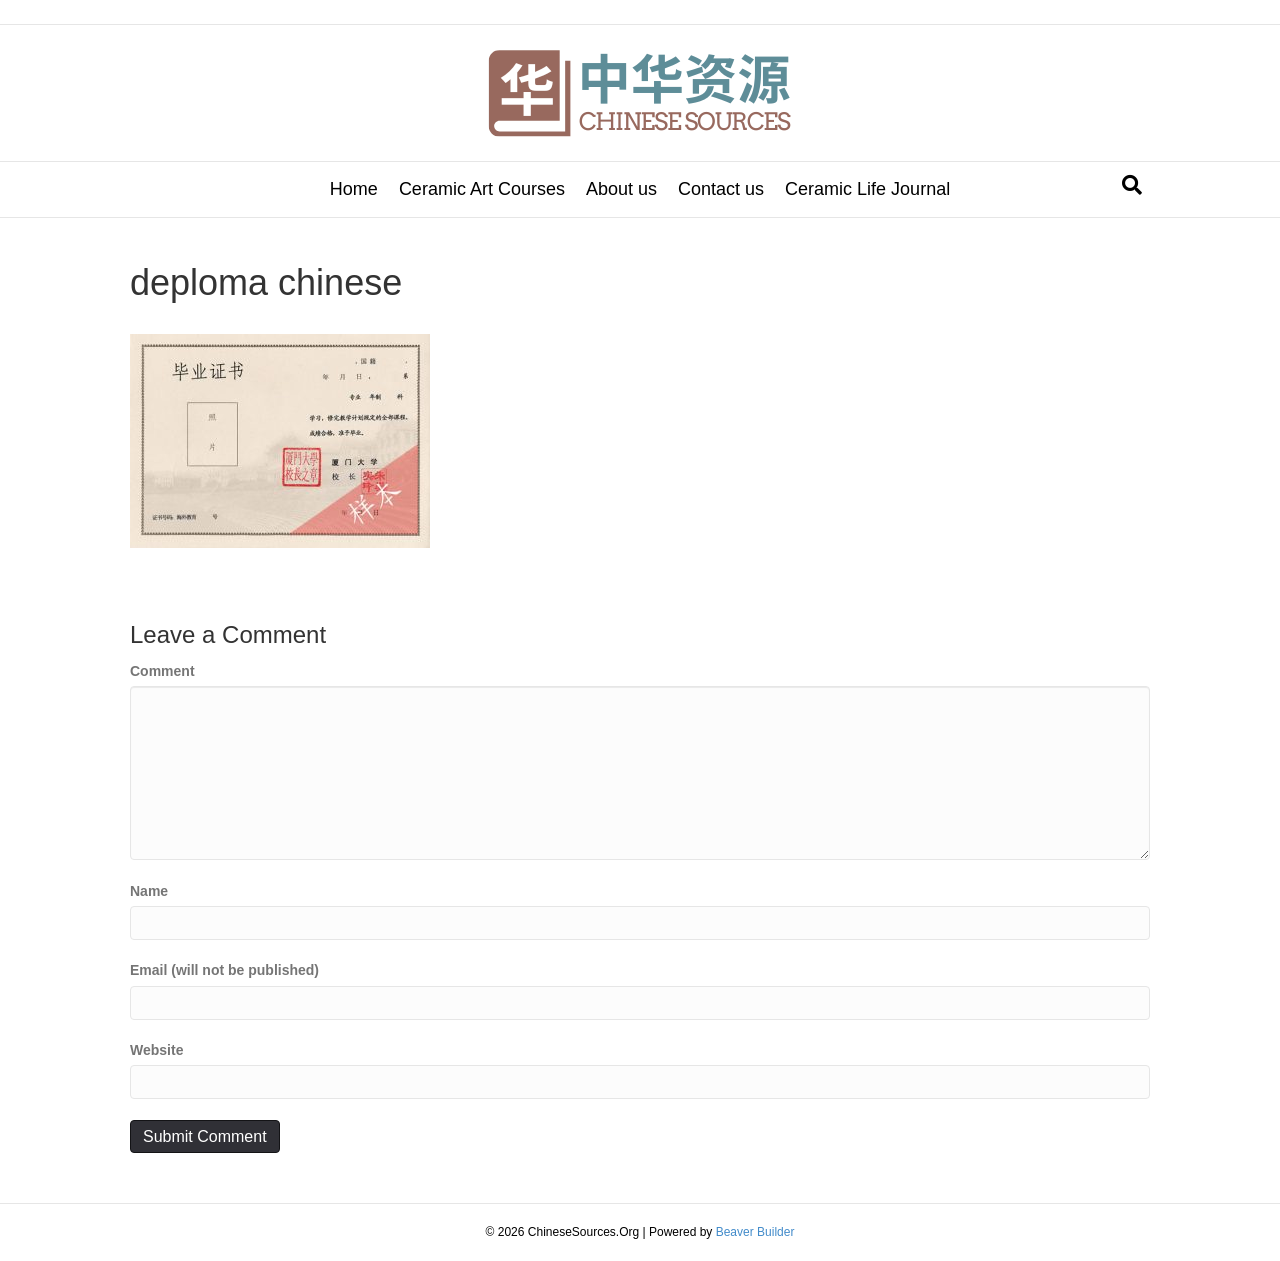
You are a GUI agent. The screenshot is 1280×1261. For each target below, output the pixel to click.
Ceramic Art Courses (482, 189)
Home (354, 189)
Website (156, 1050)
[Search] (1132, 185)
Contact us (721, 189)
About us (621, 189)
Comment (162, 671)
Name (149, 891)
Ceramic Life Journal (867, 189)
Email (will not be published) (224, 970)
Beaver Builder (755, 1232)
